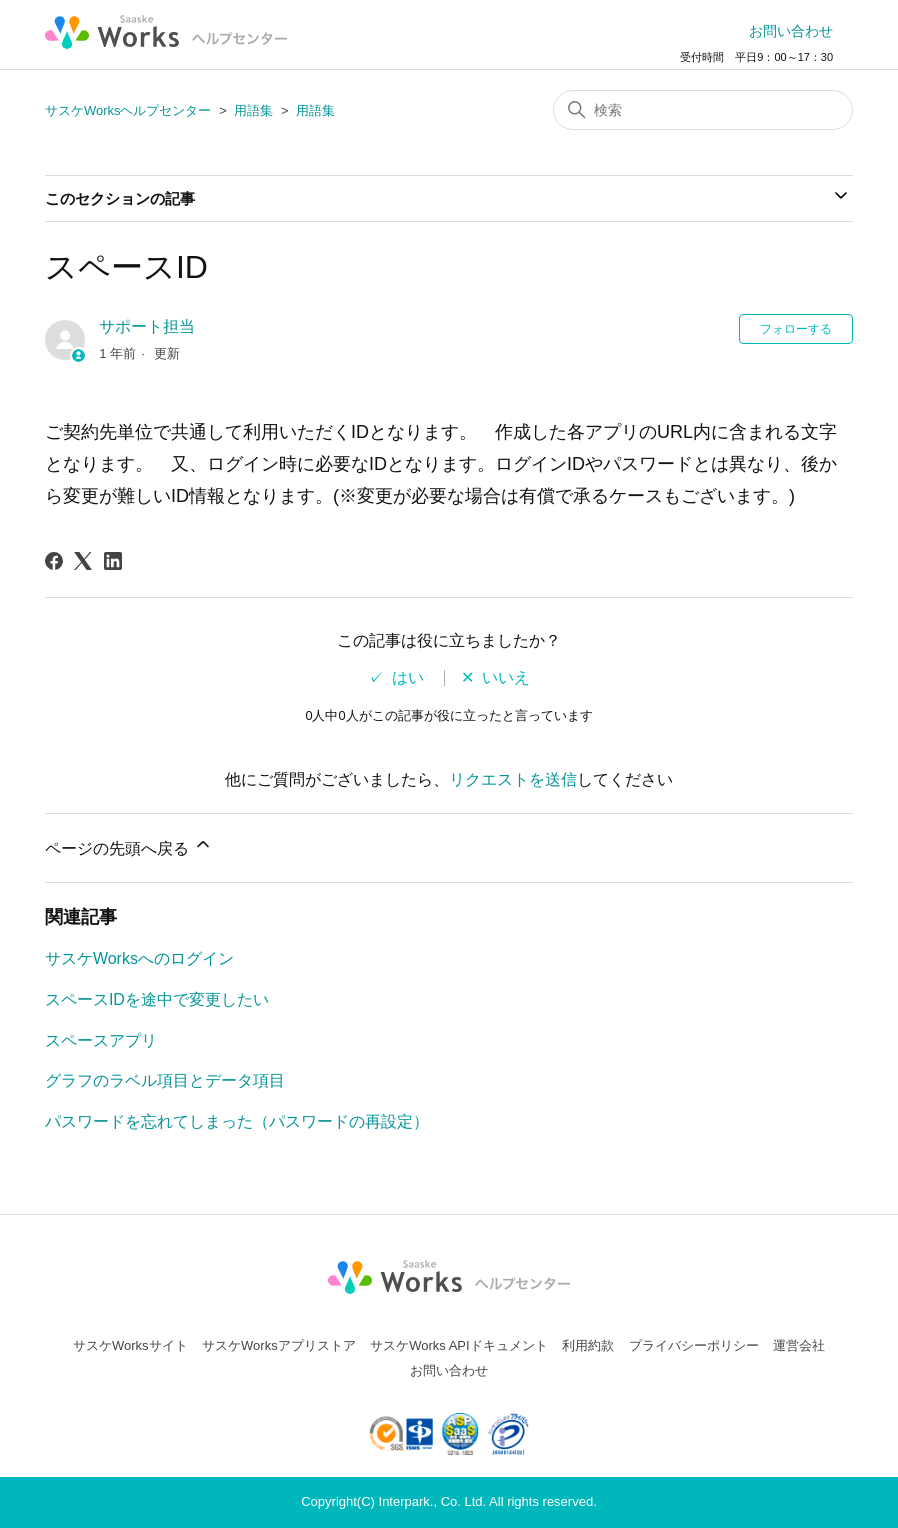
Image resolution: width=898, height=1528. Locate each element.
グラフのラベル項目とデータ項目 (165, 1080)
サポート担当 (147, 326)
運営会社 (799, 1345)
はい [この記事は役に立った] (408, 678)
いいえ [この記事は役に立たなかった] (506, 678)
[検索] (703, 110)
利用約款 (588, 1345)
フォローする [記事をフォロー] (796, 329)
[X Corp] (83, 561)
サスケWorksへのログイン (139, 958)
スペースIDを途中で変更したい (157, 999)
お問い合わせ (791, 31)
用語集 (253, 110)
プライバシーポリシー (694, 1345)
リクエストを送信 (513, 779)
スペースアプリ (101, 1040)
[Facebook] (54, 561)
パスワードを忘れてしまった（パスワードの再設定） (237, 1121)
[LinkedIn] (113, 561)
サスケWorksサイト (130, 1345)
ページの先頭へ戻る (129, 845)
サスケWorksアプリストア (279, 1345)
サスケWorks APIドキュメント (458, 1345)
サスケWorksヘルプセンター (128, 110)
